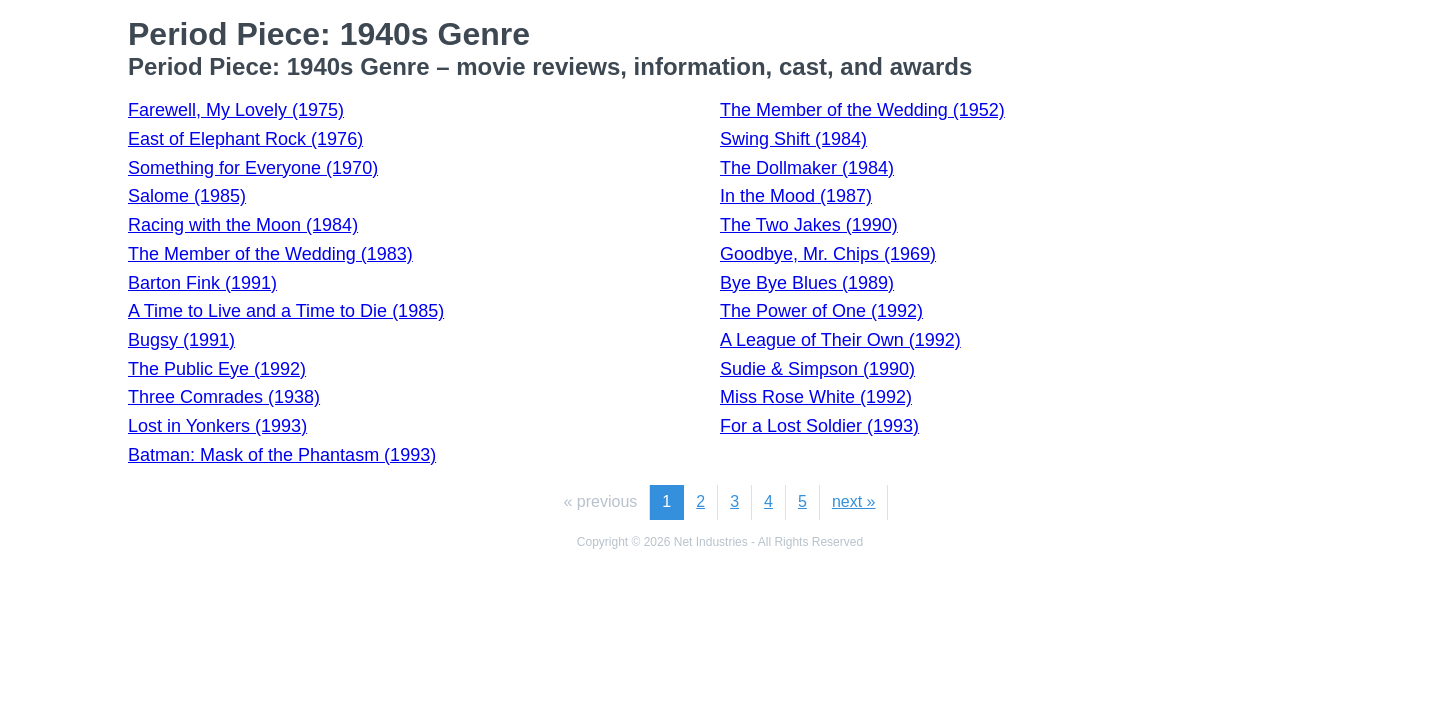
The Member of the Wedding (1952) (862, 110)
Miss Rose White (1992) (816, 397)
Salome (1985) (187, 196)
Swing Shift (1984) (793, 139)
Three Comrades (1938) (224, 397)
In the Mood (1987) (796, 196)
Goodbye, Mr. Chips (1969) (828, 254)
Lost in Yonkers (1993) (217, 426)
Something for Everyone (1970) (253, 168)
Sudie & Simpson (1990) (817, 369)
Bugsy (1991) (181, 340)
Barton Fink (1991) (202, 283)
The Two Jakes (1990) (809, 225)
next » (854, 501)
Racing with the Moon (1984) (243, 225)
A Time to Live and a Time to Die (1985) (286, 311)
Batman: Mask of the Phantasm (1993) (282, 455)
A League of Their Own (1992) (840, 340)
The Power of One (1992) (821, 311)
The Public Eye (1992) (217, 369)
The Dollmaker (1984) (807, 168)
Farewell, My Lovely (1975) (236, 110)
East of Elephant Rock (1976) (245, 139)
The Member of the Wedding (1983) (270, 254)
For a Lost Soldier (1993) (819, 426)
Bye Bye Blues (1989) (807, 283)
